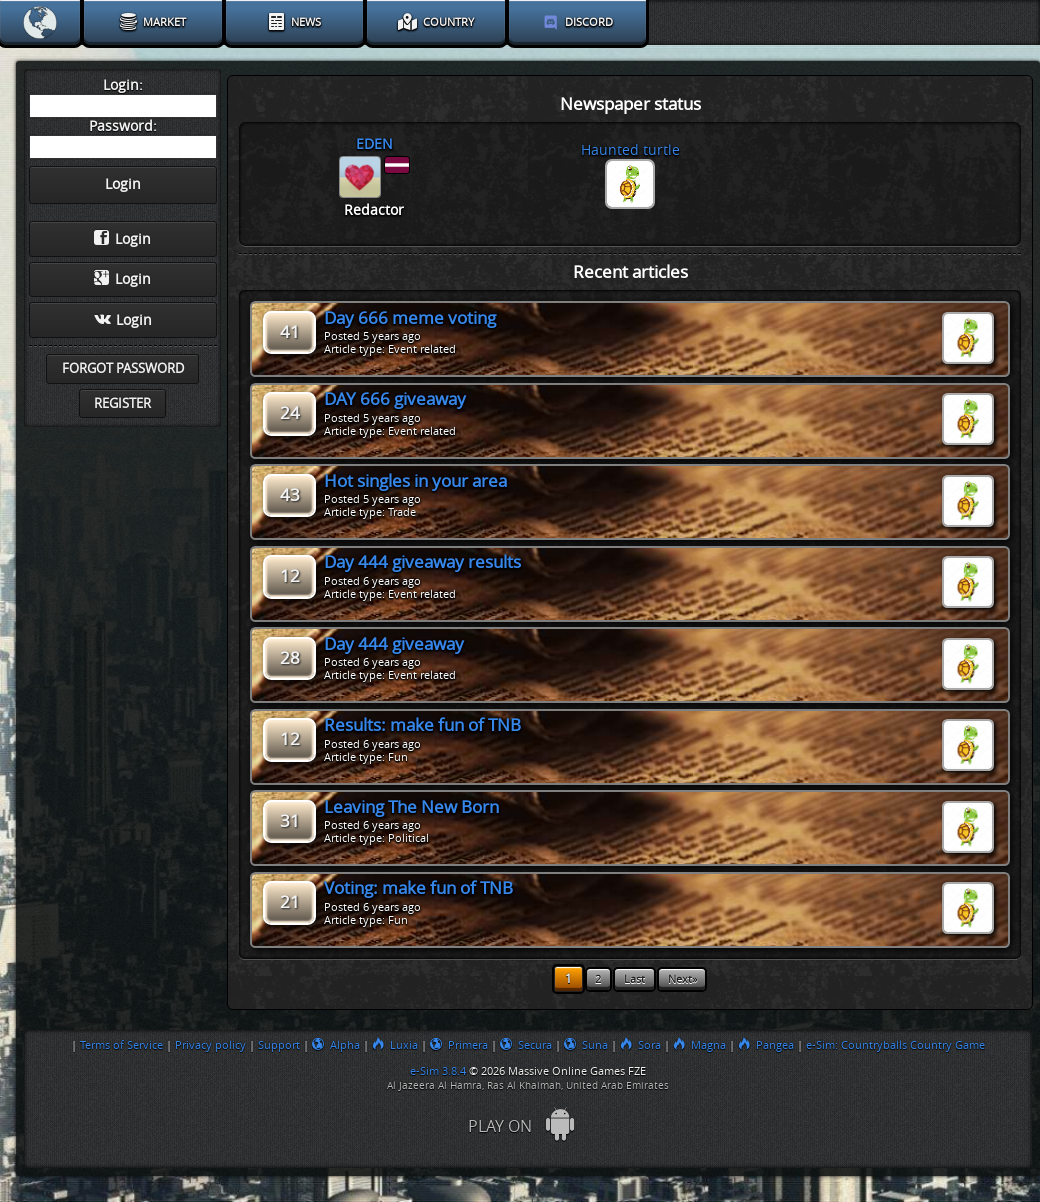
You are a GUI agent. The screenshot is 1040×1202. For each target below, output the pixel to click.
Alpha (336, 1045)
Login (122, 239)
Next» (682, 979)
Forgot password (123, 368)
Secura (526, 1045)
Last (634, 979)
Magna (699, 1045)
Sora (640, 1045)
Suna (586, 1045)
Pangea (766, 1045)
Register (122, 403)
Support (279, 1045)
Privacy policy (210, 1045)
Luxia (395, 1045)
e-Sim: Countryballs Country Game (895, 1045)
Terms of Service (121, 1045)
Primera (459, 1045)
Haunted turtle (630, 150)
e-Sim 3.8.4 (438, 1071)
